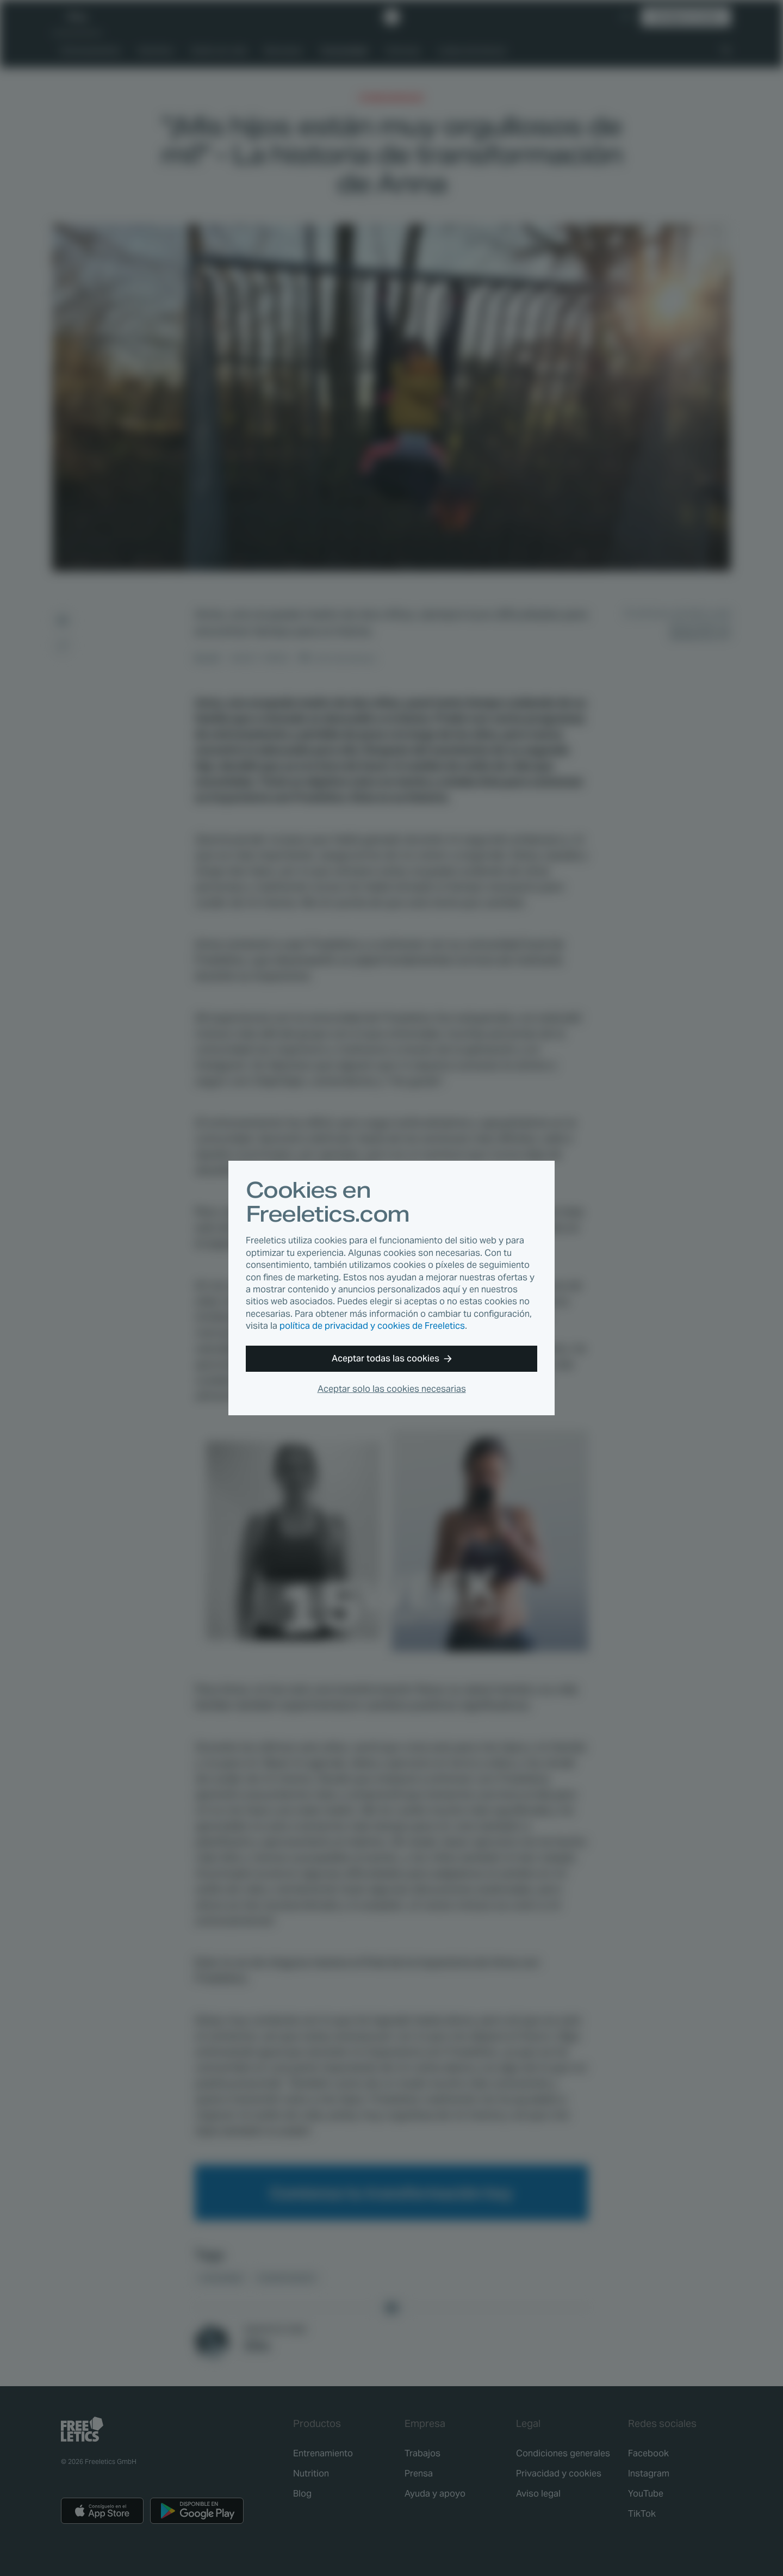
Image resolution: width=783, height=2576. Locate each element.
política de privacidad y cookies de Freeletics (372, 1326)
